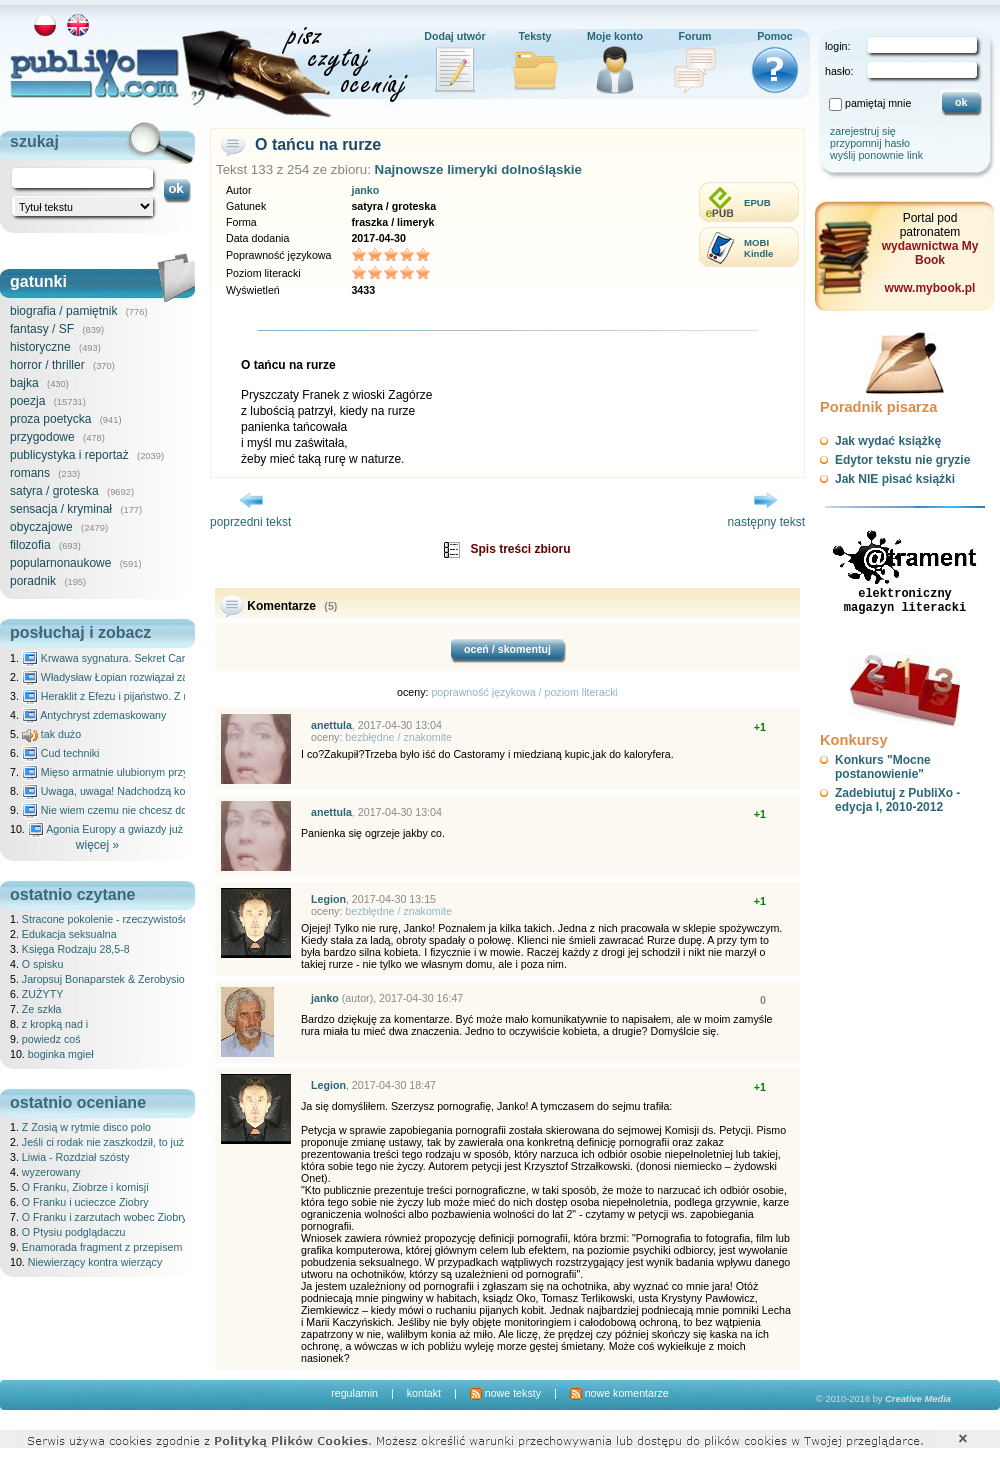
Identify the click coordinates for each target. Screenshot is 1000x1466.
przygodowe (42, 437)
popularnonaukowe (60, 563)
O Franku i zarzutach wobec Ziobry (104, 1217)
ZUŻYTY (42, 994)
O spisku (42, 964)
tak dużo (51, 734)
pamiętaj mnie (878, 103)
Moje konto (615, 36)
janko (365, 190)
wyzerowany (51, 1172)
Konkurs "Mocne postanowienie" (883, 767)
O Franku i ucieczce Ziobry (85, 1202)
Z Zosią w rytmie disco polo (86, 1127)
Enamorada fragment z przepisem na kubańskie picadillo (156, 1247)
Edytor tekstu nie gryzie (902, 460)
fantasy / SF (42, 329)
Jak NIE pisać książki (895, 479)
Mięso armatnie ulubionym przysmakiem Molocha (148, 772)
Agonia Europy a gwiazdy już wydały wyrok (139, 829)
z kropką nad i (55, 1024)
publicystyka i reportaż (69, 455)
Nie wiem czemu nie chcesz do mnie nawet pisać (147, 810)
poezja (27, 401)
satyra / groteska (54, 491)
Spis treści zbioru (520, 549)
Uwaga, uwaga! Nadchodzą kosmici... (120, 791)
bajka (24, 383)
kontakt (424, 1393)
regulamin (354, 1393)
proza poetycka (50, 419)
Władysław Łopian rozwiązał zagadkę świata (136, 677)
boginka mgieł (61, 1054)
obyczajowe (41, 527)
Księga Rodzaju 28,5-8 (76, 949)
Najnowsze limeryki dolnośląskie (478, 169)
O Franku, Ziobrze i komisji (85, 1187)
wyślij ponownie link (876, 155)
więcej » (97, 845)
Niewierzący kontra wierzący (95, 1262)
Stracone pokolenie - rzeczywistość (105, 919)
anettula (331, 725)
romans (30, 473)
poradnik (33, 581)
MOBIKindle (758, 248)
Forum (694, 36)
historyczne (40, 347)
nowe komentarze (619, 1393)
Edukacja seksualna (69, 934)
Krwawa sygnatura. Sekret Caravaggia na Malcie (146, 658)
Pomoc (775, 36)
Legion (328, 899)
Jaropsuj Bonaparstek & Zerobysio (103, 979)
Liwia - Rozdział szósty (76, 1157)
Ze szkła (42, 1009)
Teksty (535, 36)
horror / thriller (47, 365)
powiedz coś (51, 1039)
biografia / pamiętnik (63, 311)
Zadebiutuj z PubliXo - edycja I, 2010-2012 (897, 800)
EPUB (757, 202)
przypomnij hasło (870, 143)
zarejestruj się (863, 131)
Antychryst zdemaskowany (94, 715)
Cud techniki (61, 753)
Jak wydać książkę (888, 441)
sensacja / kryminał (61, 509)
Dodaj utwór (455, 36)
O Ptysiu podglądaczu (74, 1232)
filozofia (30, 545)
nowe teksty (505, 1393)
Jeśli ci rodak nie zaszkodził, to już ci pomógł (127, 1142)
